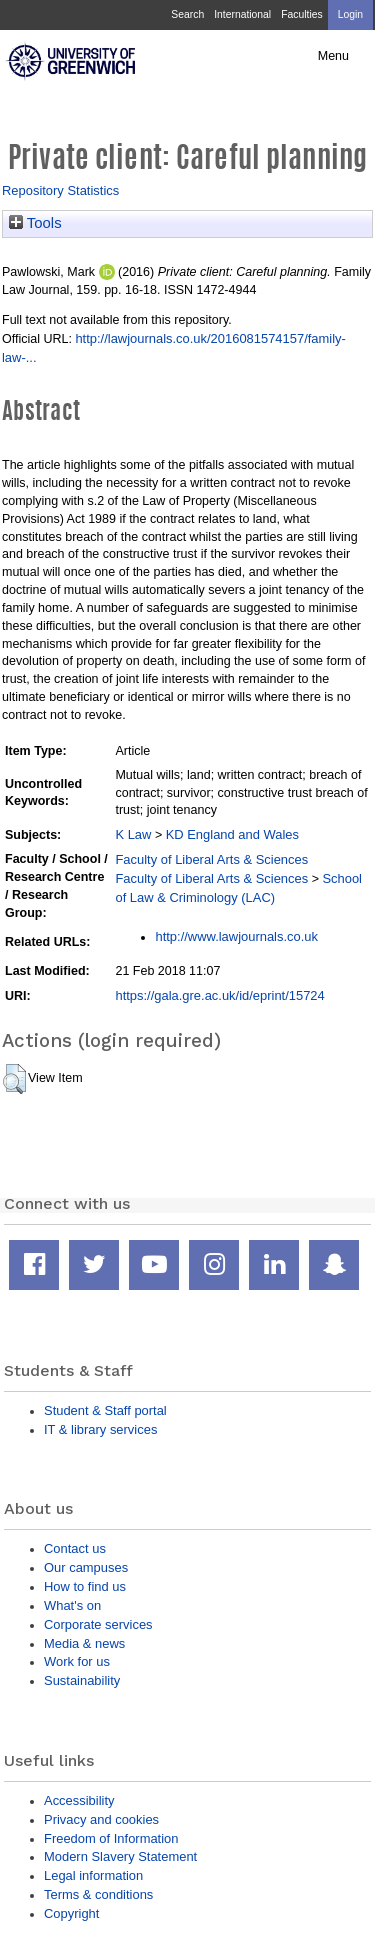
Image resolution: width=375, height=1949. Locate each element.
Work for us (77, 1661)
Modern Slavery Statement (120, 1856)
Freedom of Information (111, 1838)
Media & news (84, 1643)
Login (350, 14)
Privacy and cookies (101, 1819)
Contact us (75, 1548)
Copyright (71, 1913)
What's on (72, 1605)
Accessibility (79, 1800)
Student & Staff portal (105, 1410)
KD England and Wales (232, 834)
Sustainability (82, 1680)
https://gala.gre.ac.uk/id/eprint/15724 (219, 995)
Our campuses (86, 1567)
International (242, 14)
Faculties (301, 14)
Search (187, 14)
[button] (14, 1079)
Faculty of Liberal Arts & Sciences (211, 859)
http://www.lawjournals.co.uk (236, 936)
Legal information (93, 1875)
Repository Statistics (60, 190)
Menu (333, 56)
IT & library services (100, 1429)
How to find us (85, 1586)
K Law (133, 834)
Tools (35, 223)
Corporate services (98, 1624)
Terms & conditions (98, 1894)
